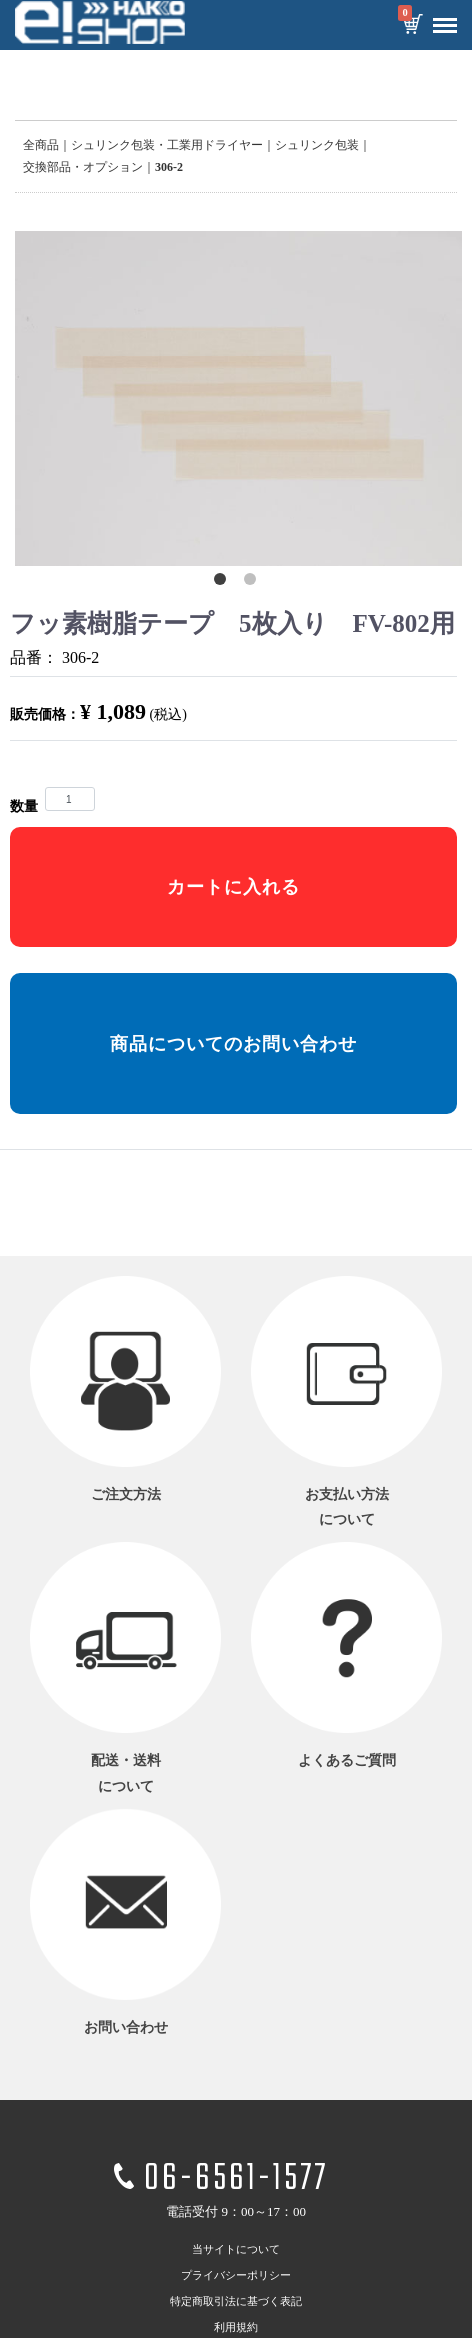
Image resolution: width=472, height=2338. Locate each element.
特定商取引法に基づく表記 (236, 2302)
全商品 (41, 145)
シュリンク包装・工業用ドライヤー (167, 145)
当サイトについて (236, 2250)
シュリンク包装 (317, 145)
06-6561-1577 (236, 2179)
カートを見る (412, 26)
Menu (440, 18)
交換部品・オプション (83, 167)
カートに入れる (233, 887)
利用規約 (236, 2328)
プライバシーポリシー (236, 2276)
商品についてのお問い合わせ (233, 1044)
